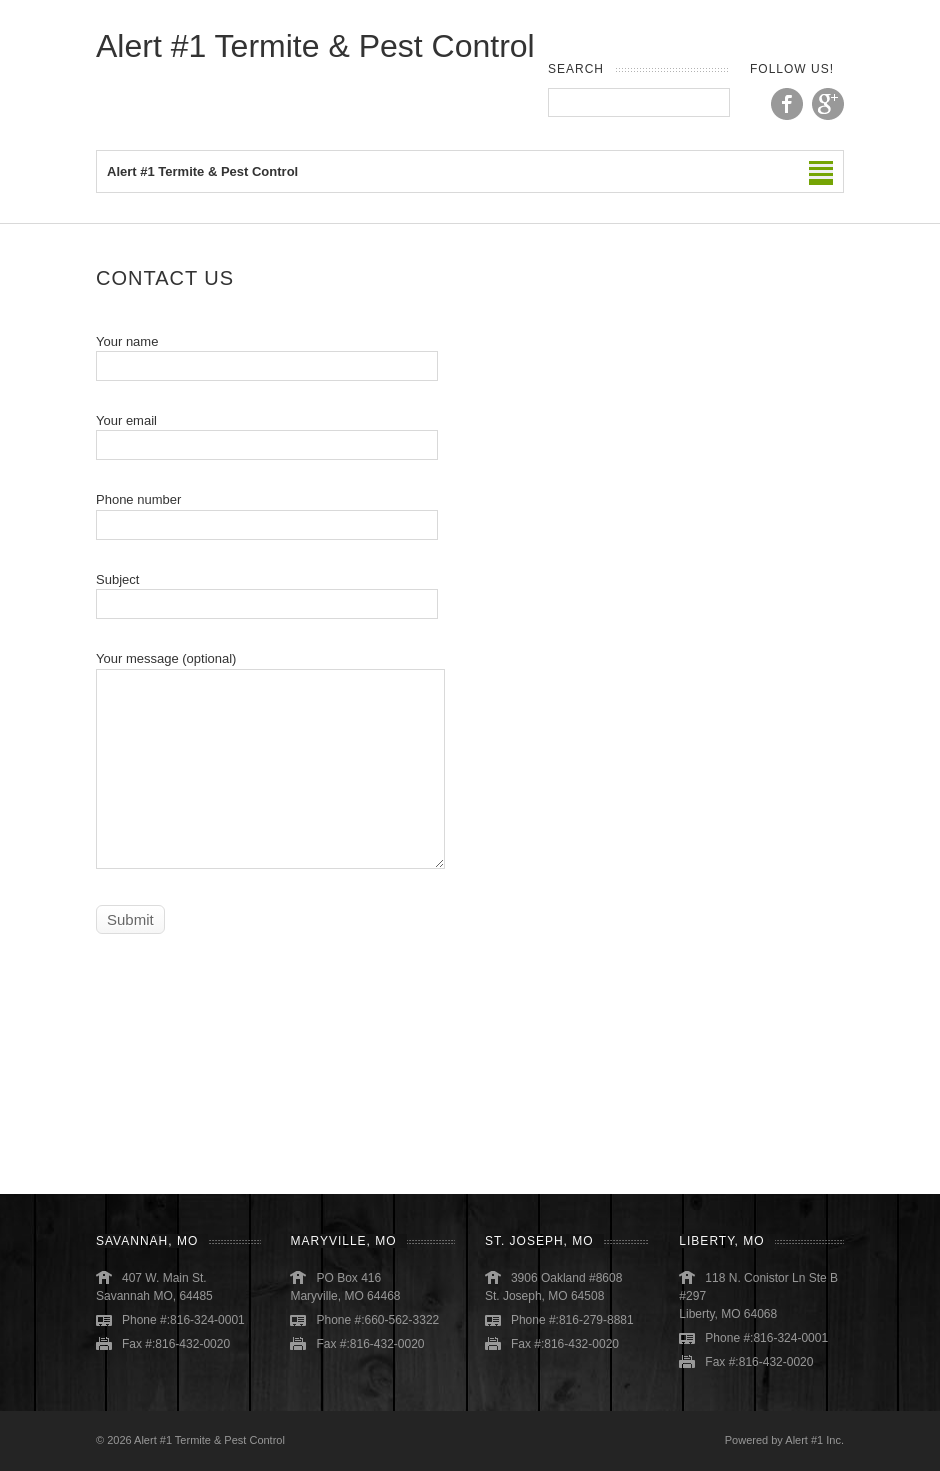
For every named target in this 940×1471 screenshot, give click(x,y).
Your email (267, 432)
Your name (267, 353)
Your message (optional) (270, 713)
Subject (267, 591)
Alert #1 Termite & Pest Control (315, 46)
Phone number (267, 511)
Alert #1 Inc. (814, 1440)
